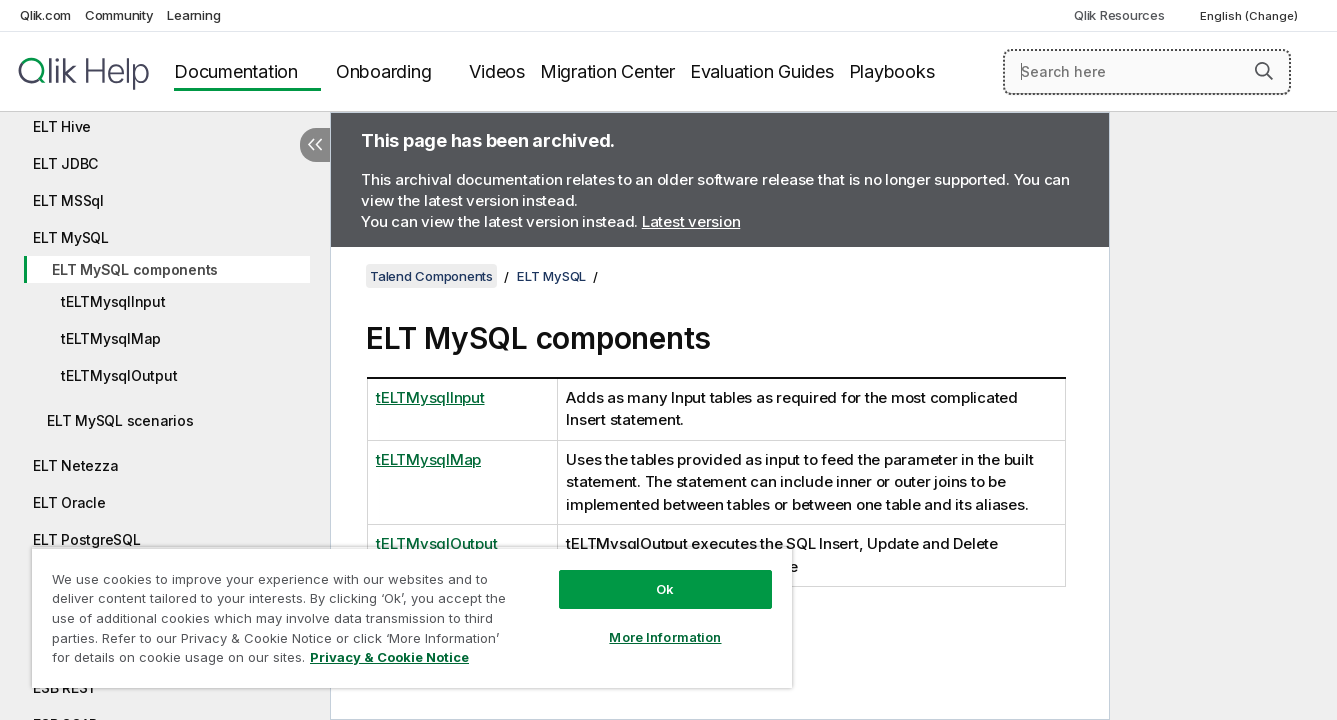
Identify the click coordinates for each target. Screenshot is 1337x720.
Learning (193, 15)
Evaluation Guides (762, 71)
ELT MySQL (71, 237)
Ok (665, 589)
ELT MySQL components (135, 269)
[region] (412, 617)
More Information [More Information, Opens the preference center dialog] (665, 637)
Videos (497, 71)
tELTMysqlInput (113, 301)
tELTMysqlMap (111, 338)
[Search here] (1147, 72)
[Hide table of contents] (315, 145)
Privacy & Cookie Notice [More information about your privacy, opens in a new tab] (389, 657)
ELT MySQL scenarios (120, 420)
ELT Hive (62, 126)
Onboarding (384, 71)
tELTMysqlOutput (119, 375)
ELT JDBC (65, 163)
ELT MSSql (68, 200)
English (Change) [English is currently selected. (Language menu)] (1250, 16)
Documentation (236, 71)
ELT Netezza (75, 465)
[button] (1264, 71)
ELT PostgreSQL (87, 539)
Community (119, 15)
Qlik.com (45, 15)
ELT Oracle (69, 502)
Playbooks (892, 71)
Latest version (691, 221)
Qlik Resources (1119, 15)
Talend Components (431, 276)
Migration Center (607, 71)
